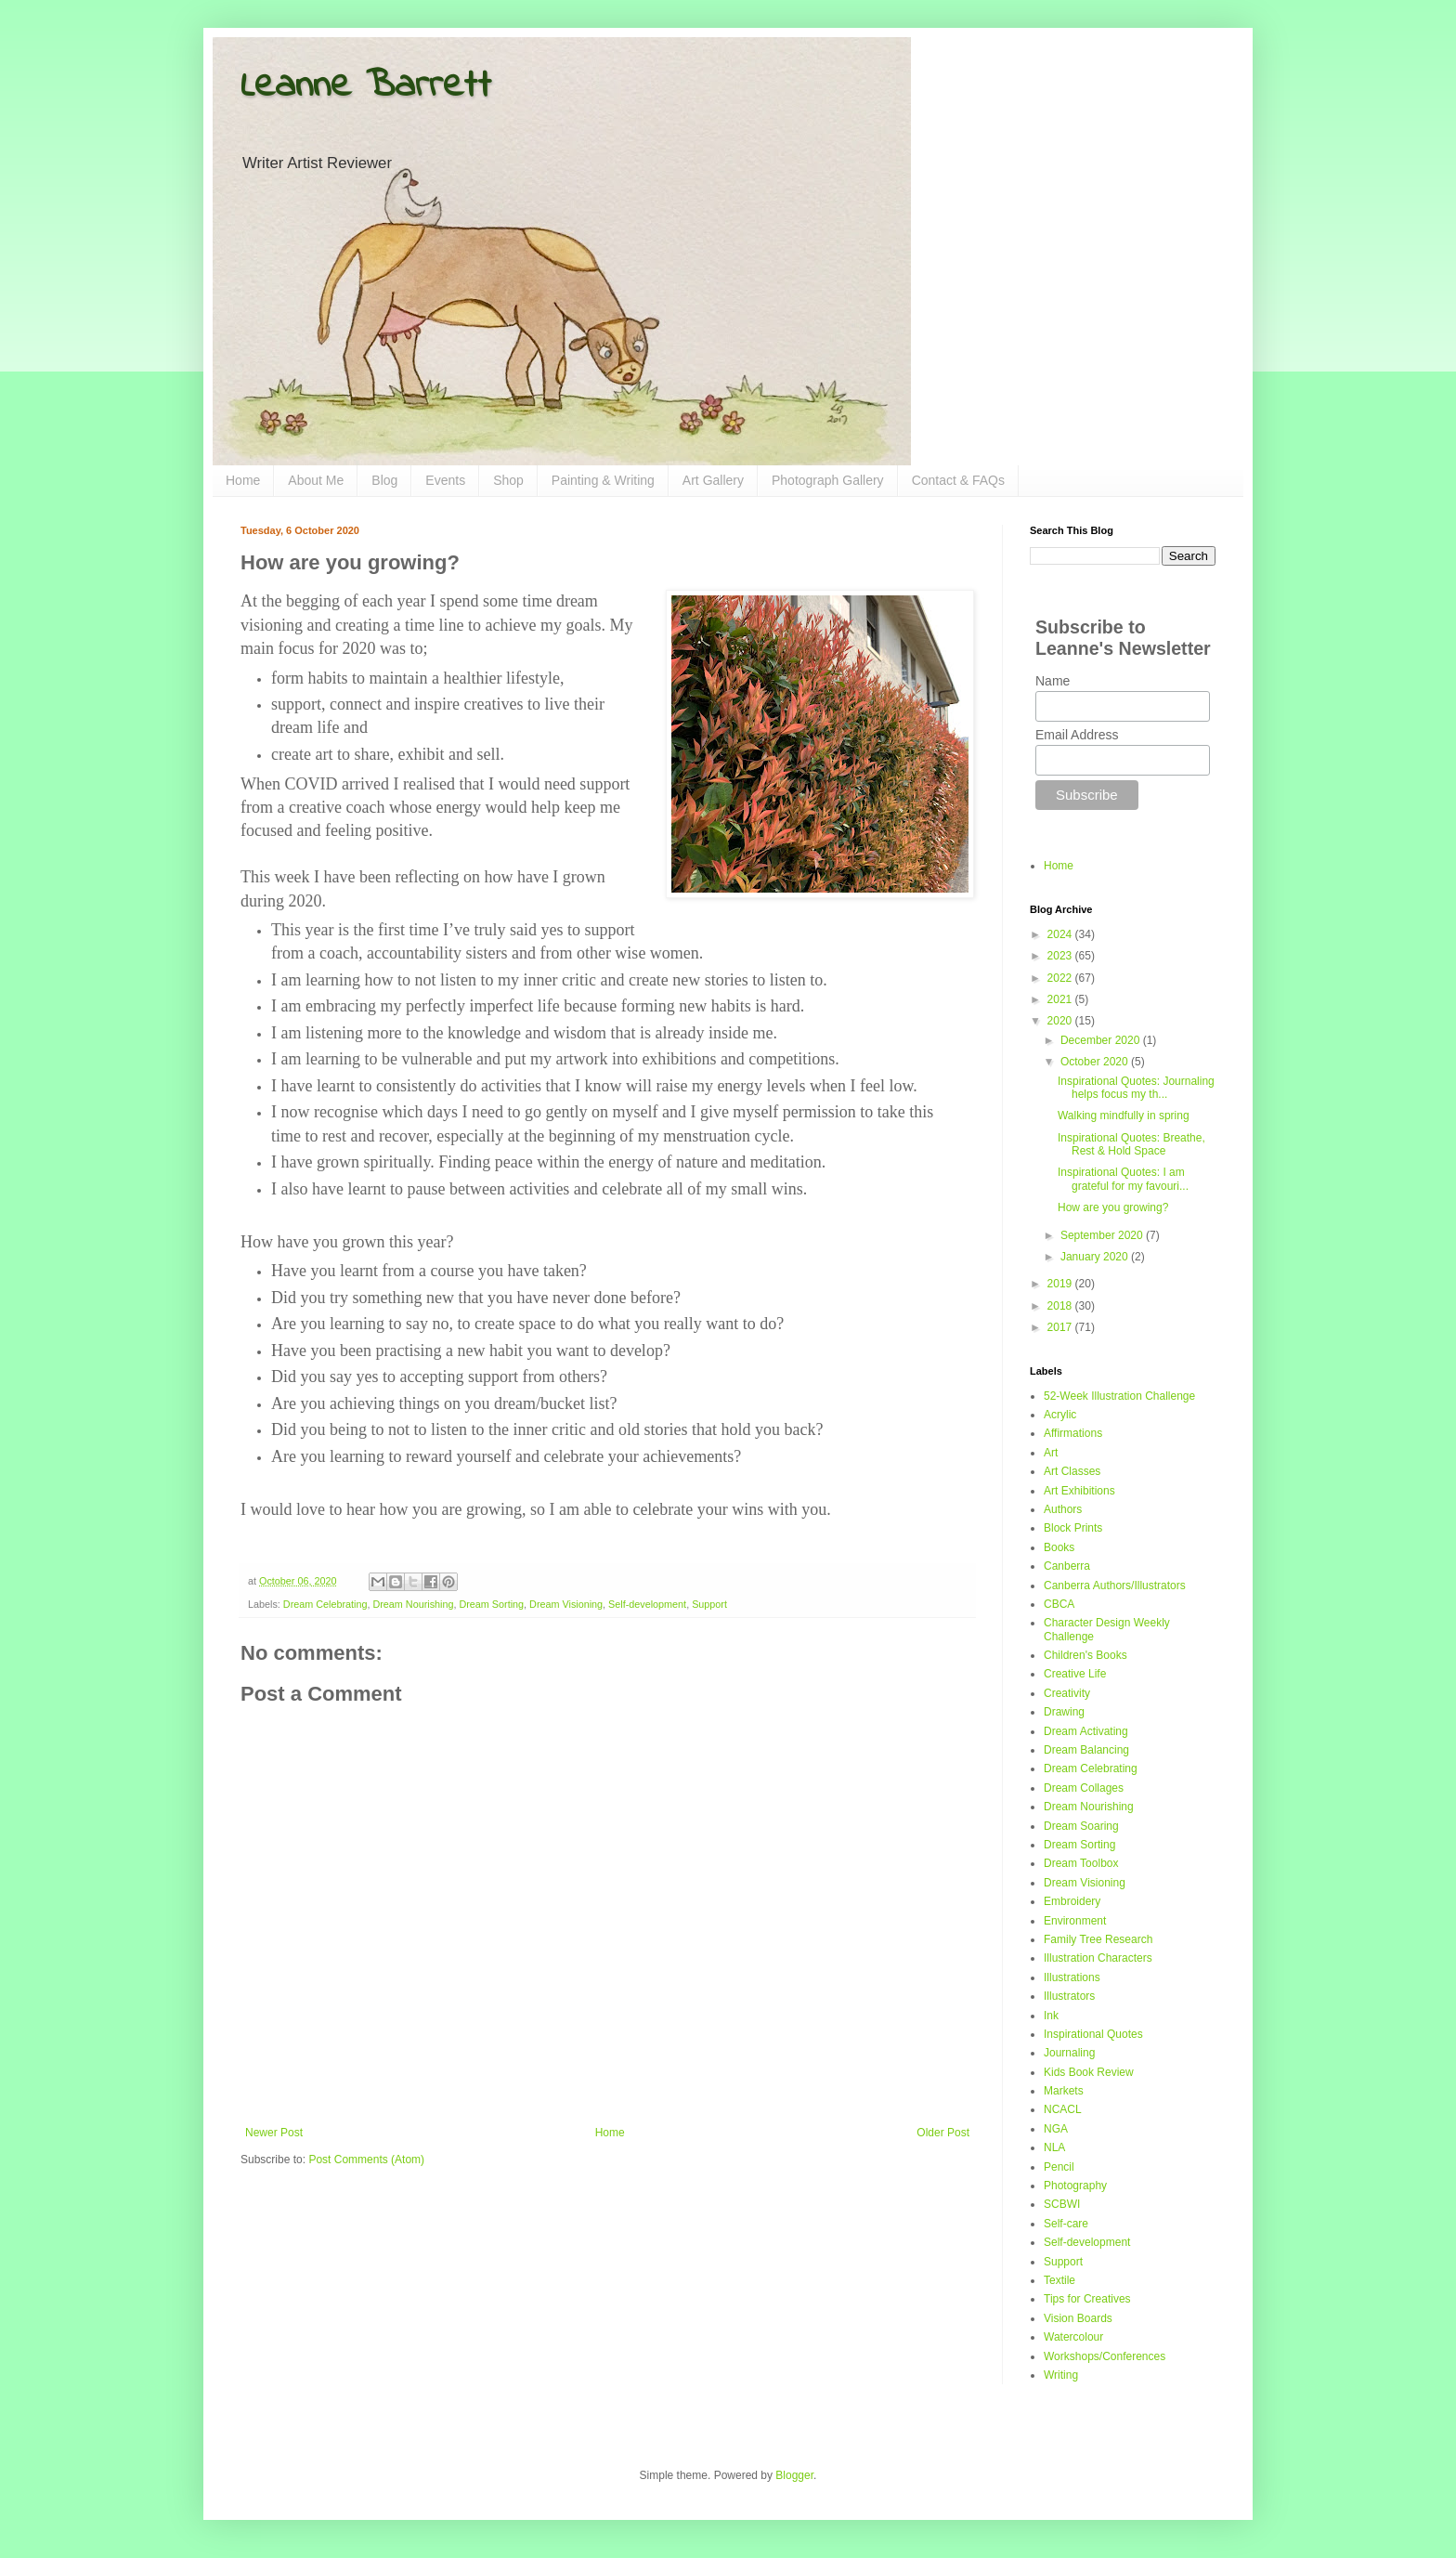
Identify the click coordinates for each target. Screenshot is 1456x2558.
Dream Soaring (1081, 1826)
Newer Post (274, 2132)
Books (1059, 1547)
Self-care (1066, 2223)
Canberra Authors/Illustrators (1115, 1585)
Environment (1075, 1920)
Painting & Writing (603, 480)
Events (445, 480)
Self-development (647, 1604)
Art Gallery (713, 480)
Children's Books (1085, 1655)
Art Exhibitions (1079, 1490)
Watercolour (1073, 2336)
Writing (1061, 2375)
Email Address (1076, 734)
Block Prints (1073, 1527)
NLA (1054, 2147)
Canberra (1067, 1566)
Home (243, 480)
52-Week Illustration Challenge (1119, 1396)
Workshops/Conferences (1104, 2356)
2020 (1061, 1020)
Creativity (1067, 1693)
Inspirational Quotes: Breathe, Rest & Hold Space (1131, 1144)
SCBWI (1062, 2204)
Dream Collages (1084, 1788)
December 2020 (1101, 1040)
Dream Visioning (566, 1604)
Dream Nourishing (412, 1604)
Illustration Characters (1098, 1957)
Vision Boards (1078, 2318)
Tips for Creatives (1087, 2298)
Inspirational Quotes (1093, 2034)
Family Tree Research (1098, 1939)
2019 (1061, 1283)
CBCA (1059, 1604)
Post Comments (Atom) (366, 2159)
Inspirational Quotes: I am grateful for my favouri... (1123, 1179)
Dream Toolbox (1081, 1863)
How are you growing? (1113, 1207)
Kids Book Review (1089, 2072)
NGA (1056, 2128)
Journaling (1069, 2052)
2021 (1061, 999)
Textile (1059, 2280)
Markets (1064, 2090)
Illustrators (1069, 1996)
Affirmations (1073, 1433)
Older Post (942, 2132)
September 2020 (1103, 1235)
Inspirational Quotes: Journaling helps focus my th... (1136, 1088)
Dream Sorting (491, 1604)
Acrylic (1060, 1414)
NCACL (1063, 2109)
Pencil (1059, 2166)
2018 (1061, 1305)
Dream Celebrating (325, 1604)
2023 (1061, 955)
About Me (316, 480)
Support (709, 1604)
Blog (384, 480)
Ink (1051, 2015)
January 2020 (1095, 1256)
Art (1051, 1452)
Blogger (794, 2475)
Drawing (1064, 1711)
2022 (1061, 978)
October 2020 (1095, 1061)
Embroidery (1072, 1901)
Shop (508, 480)
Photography (1075, 2185)
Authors (1063, 1509)
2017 (1061, 1327)
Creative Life (1075, 1673)
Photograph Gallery (828, 480)
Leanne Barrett (365, 86)
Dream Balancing (1086, 1749)
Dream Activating (1086, 1731)
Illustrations (1072, 1977)
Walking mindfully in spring (1124, 1115)
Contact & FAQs (958, 480)
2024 (1061, 934)
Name (1052, 680)
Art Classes (1072, 1471)
